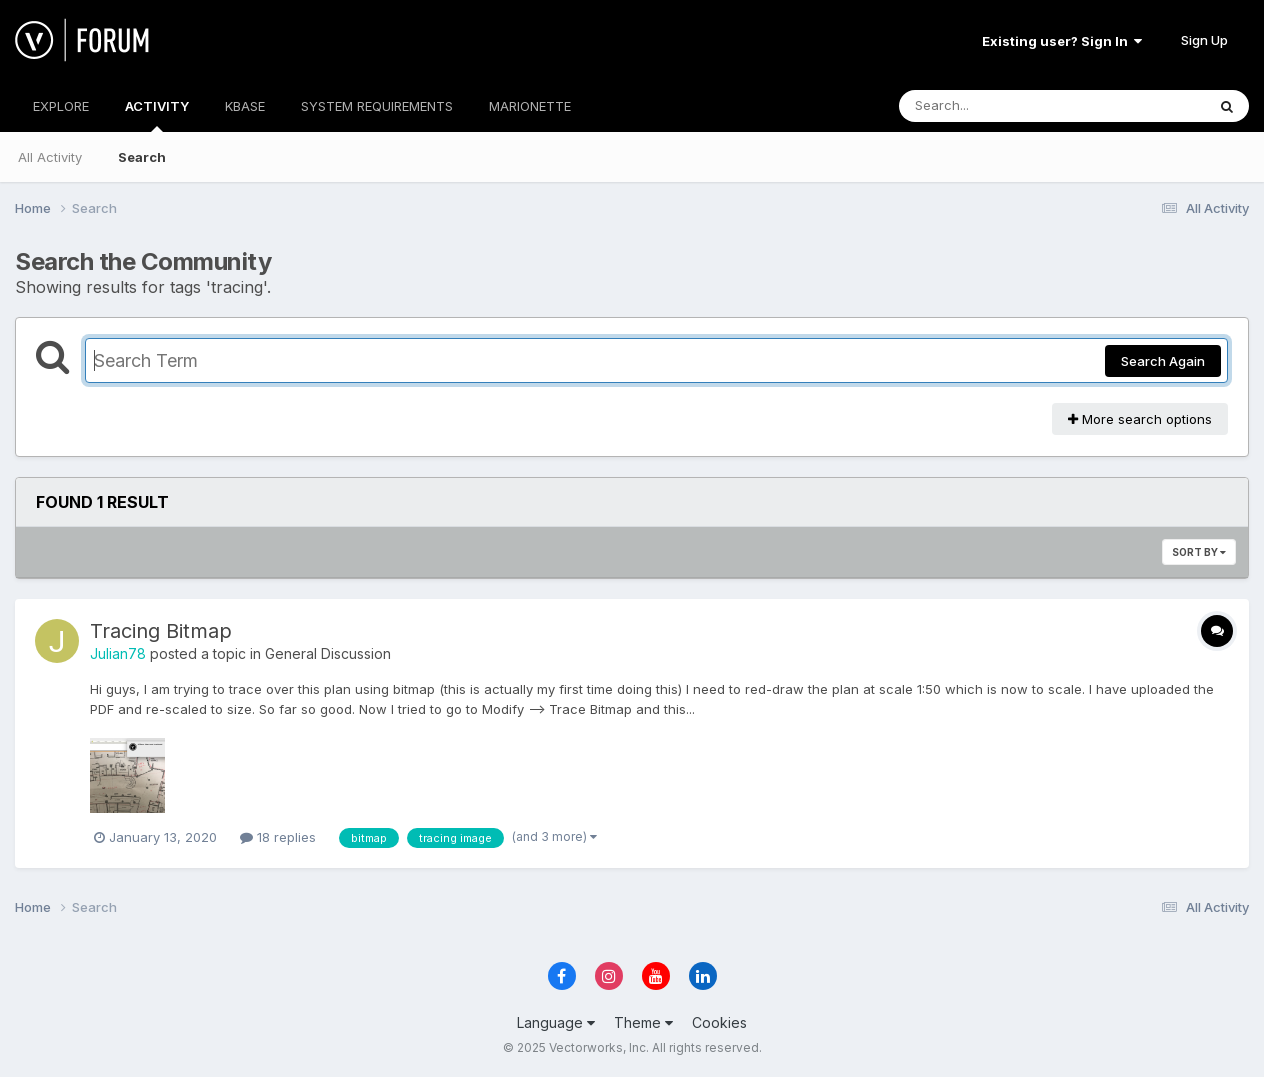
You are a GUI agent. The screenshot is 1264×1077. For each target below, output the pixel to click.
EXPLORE (61, 106)
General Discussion (328, 653)
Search (142, 157)
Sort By (1199, 552)
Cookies (719, 1022)
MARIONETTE (530, 106)
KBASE (245, 106)
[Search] (997, 106)
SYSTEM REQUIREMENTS (377, 106)
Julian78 (118, 653)
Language (556, 1022)
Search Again (1163, 361)
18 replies (278, 837)
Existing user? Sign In (1062, 41)
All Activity (50, 157)
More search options (1140, 419)
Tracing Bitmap (161, 631)
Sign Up (1204, 40)
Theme (643, 1022)
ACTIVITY (157, 115)
